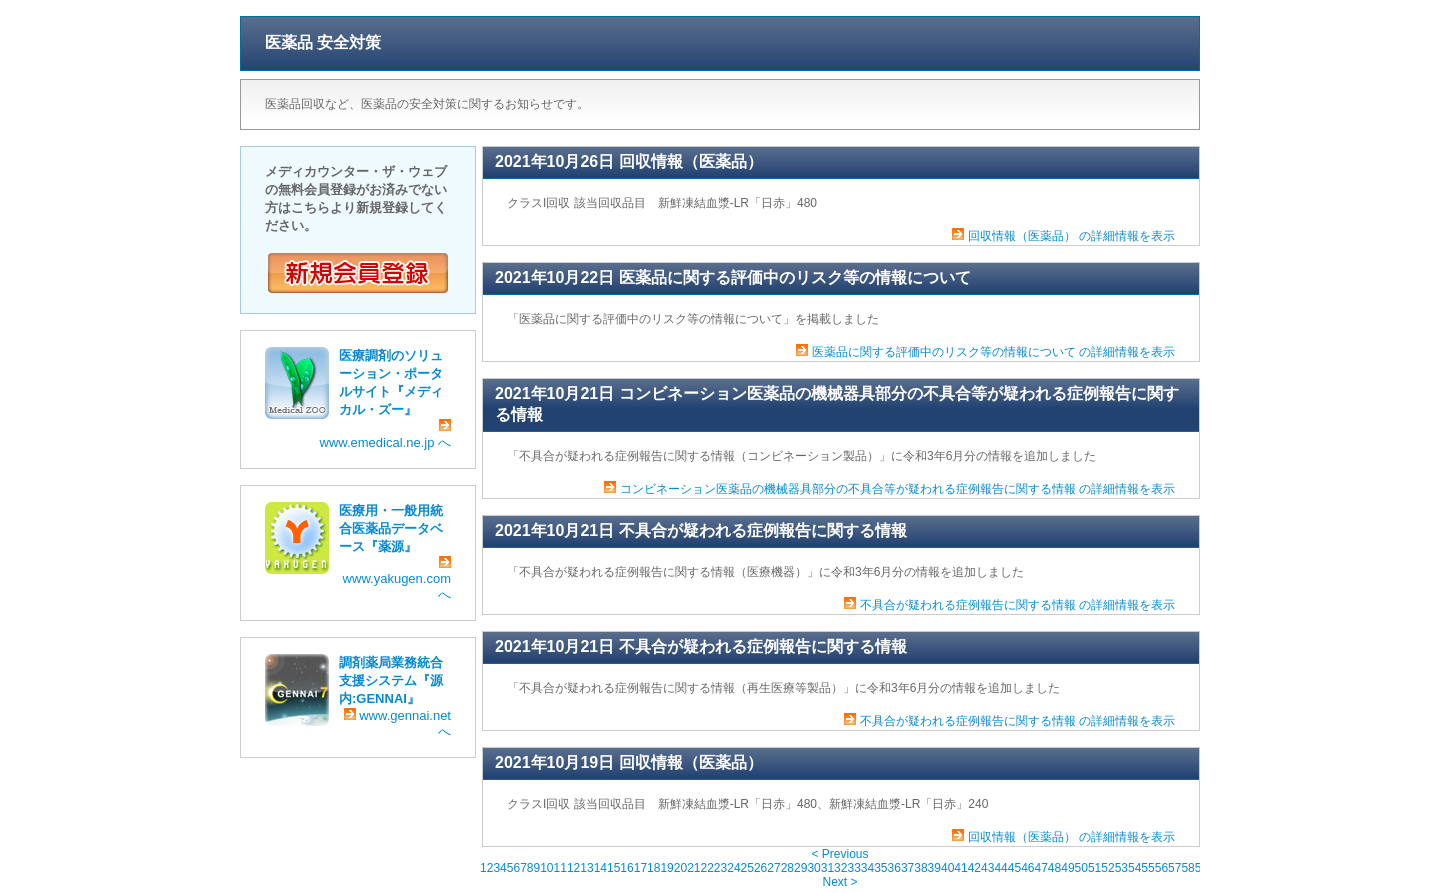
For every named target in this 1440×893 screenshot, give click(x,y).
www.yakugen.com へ (397, 579)
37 (907, 868)
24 (733, 868)
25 (747, 868)
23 (720, 868)
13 (586, 868)
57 (1174, 868)
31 (827, 868)
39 (934, 868)
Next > (839, 882)
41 (960, 868)
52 (1107, 868)
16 (626, 868)
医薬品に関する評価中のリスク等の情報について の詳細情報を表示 (993, 352)
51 (1094, 868)
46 (1027, 868)
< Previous (839, 854)
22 (707, 868)
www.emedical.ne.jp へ (386, 434)
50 (1081, 868)
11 (560, 868)
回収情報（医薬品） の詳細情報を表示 (1071, 236)
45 (1014, 868)
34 (867, 868)
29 (800, 868)
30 (813, 868)
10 (546, 868)
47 (1040, 868)
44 (1000, 868)
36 (894, 868)
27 (773, 868)
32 (840, 868)
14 (600, 868)
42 (974, 868)
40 (947, 868)
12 (573, 868)
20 (680, 868)
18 (653, 868)
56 (1161, 868)
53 (1121, 868)
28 (787, 868)
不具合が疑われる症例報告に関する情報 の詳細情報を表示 (1017, 605)
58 (1187, 868)
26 (760, 868)
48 (1054, 868)
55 (1147, 868)
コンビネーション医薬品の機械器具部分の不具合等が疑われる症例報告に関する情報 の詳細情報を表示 (897, 489)
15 (613, 868)
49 (1067, 868)
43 (987, 868)
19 (666, 868)
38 (920, 868)
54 (1134, 868)
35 (880, 868)
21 (693, 868)
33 (853, 868)
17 (640, 868)
